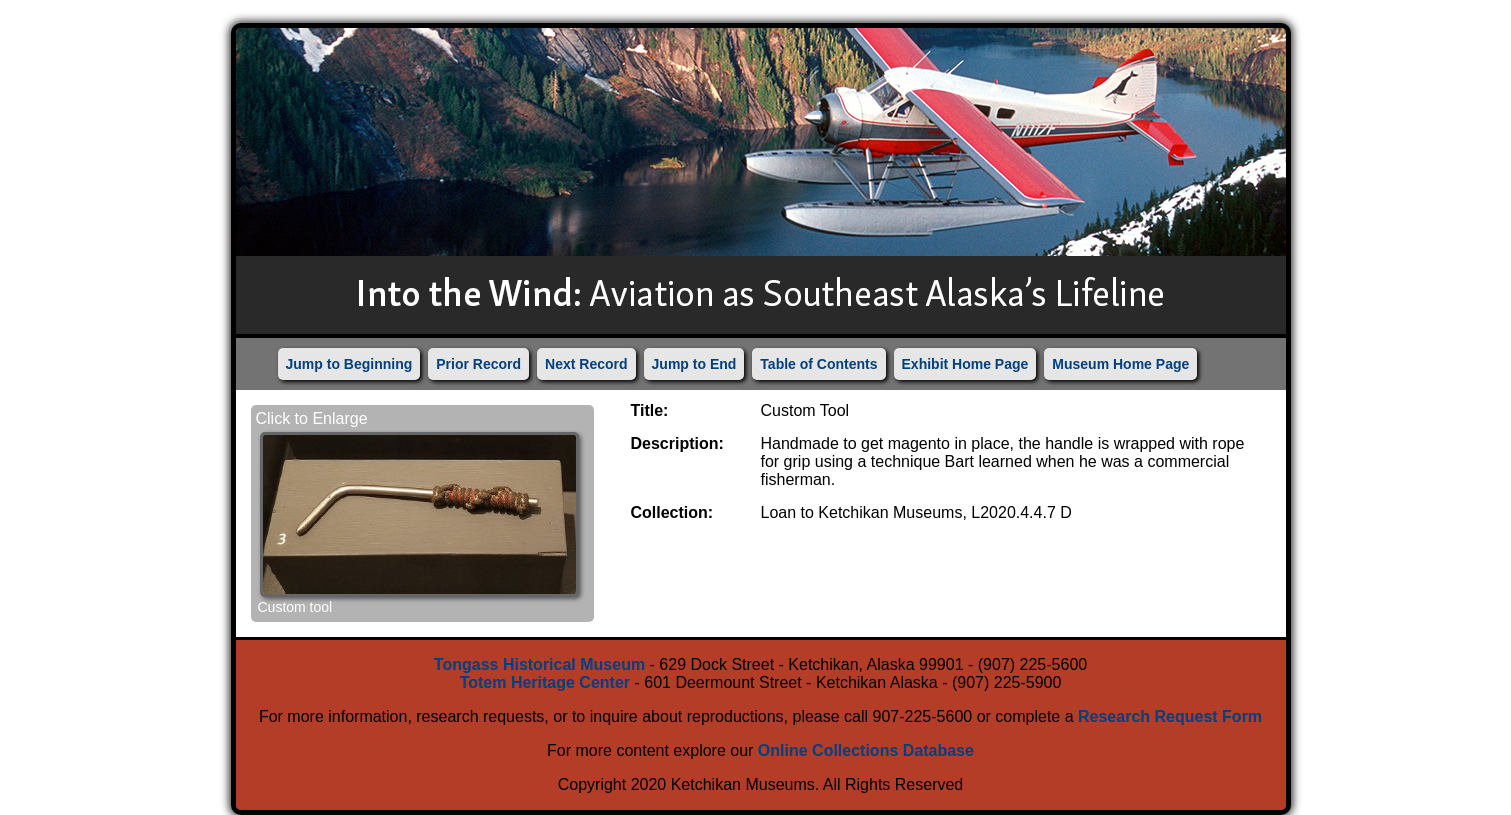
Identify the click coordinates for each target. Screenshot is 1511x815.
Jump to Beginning (349, 364)
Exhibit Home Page (965, 364)
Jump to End (694, 364)
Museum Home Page (1120, 364)
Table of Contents (818, 364)
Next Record (586, 364)
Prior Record (478, 364)
